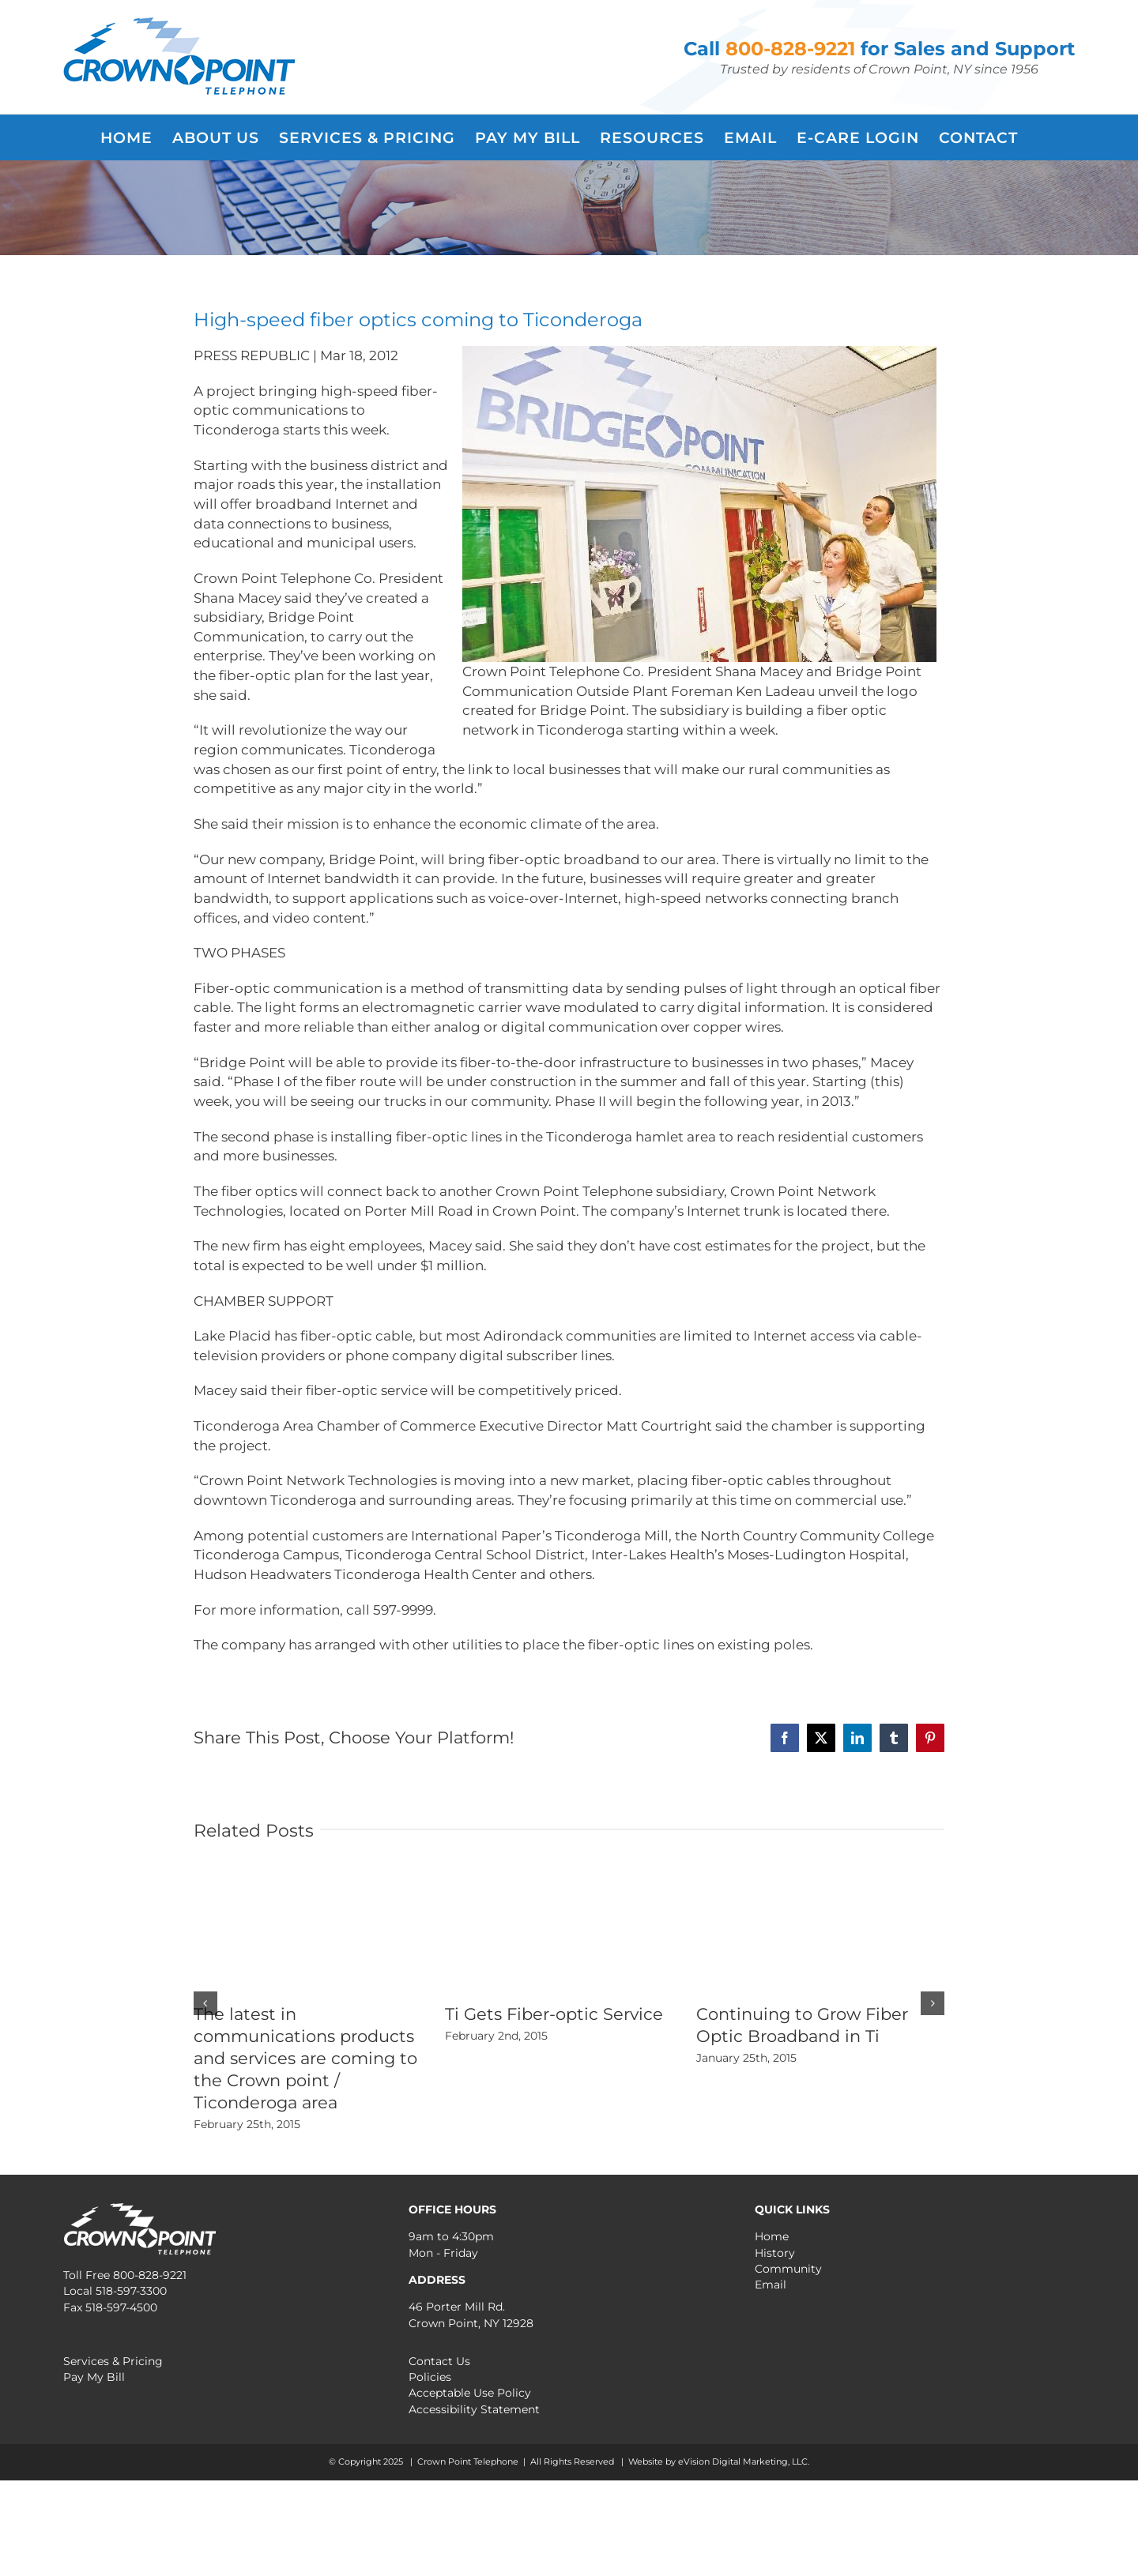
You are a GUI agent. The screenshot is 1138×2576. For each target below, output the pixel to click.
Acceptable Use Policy (470, 2393)
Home (772, 2236)
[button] (205, 2003)
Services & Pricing (113, 2361)
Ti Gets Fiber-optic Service (554, 2014)
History (775, 2253)
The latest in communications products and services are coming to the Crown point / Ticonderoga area (305, 2058)
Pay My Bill (94, 2377)
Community (788, 2269)
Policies (430, 2377)
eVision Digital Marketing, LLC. (743, 2461)
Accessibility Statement (474, 2409)
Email (770, 2284)
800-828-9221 (790, 48)
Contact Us (439, 2361)
